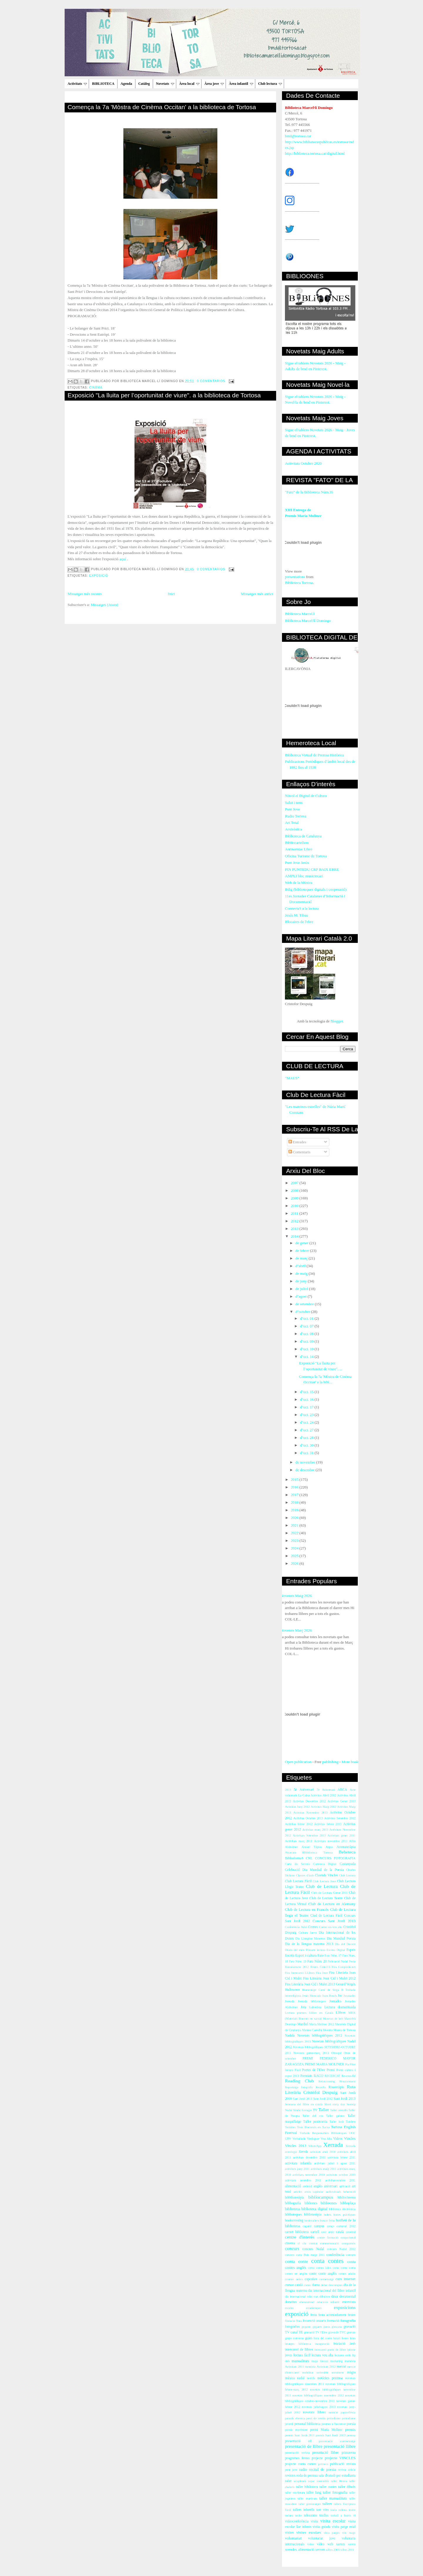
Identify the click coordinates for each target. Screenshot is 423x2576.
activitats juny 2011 (297, 2168)
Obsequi (336, 2053)
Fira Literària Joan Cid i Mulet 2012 (329, 1978)
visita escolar (332, 2520)
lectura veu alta (322, 2355)
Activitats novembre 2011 (331, 1841)
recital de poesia (322, 2469)
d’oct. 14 (307, 1356)
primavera (348, 2453)
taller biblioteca (307, 2487)
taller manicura (307, 2498)
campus (319, 2226)
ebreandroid (306, 2302)
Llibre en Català (321, 2012)
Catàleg (144, 84)
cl (299, 2243)
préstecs (323, 2464)
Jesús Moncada (311, 1995)
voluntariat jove (321, 2538)
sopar (311, 2481)
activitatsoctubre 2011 (340, 2180)
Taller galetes (335, 2115)
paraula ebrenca (295, 2418)
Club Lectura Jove (324, 1881)
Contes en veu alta (330, 1927)
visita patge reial (343, 2527)
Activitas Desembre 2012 (309, 1801)
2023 (295, 1540)
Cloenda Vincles (326, 1875)
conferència (335, 2254)
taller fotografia (335, 2492)
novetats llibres (314, 2412)
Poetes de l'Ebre (313, 2070)
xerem (351, 2544)
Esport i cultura (306, 1955)
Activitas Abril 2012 (323, 1795)
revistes (290, 2475)
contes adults (346, 2273)
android (307, 2186)
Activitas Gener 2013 (341, 1801)
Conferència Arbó (296, 1927)
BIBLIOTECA (103, 84)
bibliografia (293, 2203)
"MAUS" (292, 1078)
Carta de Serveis (297, 1864)
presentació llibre (339, 2446)
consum (350, 2254)
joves (288, 2355)
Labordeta (315, 2007)
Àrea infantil (241, 84)
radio (303, 2469)
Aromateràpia (346, 1847)
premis (350, 2429)
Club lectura (270, 84)
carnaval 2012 (346, 2226)
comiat (313, 2243)
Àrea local (189, 84)
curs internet (345, 2279)
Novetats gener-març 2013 (311, 2053)
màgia (351, 2372)
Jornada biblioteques (312, 2001)
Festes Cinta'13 (320, 1967)
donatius (291, 2302)
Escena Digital (336, 1950)
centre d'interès (299, 2236)
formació (333, 2321)
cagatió (307, 2226)
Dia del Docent (345, 1944)
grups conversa (294, 2338)
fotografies (292, 2327)
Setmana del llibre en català (304, 2104)
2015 (295, 1479)
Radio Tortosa (295, 816)
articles (297, 2191)
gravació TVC (336, 2332)
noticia (311, 2378)
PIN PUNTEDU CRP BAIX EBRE (312, 869)
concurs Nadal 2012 (341, 2249)
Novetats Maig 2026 (296, 1595)
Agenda (126, 84)
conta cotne (340, 2267)
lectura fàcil (301, 2355)
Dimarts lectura (315, 1950)
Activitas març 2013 (315, 1829)
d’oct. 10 (307, 1349)
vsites (310, 2544)
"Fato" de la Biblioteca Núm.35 (309, 492)
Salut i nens (294, 802)
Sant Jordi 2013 (345, 2099)
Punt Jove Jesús (297, 862)
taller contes (328, 2487)
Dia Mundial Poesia (341, 1938)
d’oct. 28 (307, 1437)
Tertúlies (290, 2127)
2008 (295, 1190)
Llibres (340, 2013)
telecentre (310, 2515)
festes (351, 2315)
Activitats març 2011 (298, 1841)
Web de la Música (298, 882)
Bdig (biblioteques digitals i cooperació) (315, 889)
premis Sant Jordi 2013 (330, 2435)
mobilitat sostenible (315, 2372)
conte (312, 2273)
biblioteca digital (314, 2209)
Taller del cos (312, 2115)
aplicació (344, 2186)
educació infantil (328, 2302)
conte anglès (327, 2273)
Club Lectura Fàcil (298, 1881)
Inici (171, 594)
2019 (295, 1510)
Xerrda (303, 2152)
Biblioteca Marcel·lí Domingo (308, 620)
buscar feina (327, 2220)
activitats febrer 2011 (341, 2157)
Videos (338, 2139)
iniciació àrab (344, 2344)
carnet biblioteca (297, 2232)
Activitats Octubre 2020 (303, 463)
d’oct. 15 (307, 1392)
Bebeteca (347, 1851)
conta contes (327, 2260)
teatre (352, 2509)
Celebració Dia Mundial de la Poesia (314, 1870)
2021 (295, 1525)
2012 (295, 1221)
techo (298, 2515)
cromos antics (294, 2279)
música (290, 2378)
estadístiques (314, 2308)
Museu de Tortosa (344, 2030)
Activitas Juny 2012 (297, 1806)
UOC (352, 2133)
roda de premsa (307, 2475)
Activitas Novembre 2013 (310, 1812)
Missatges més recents (85, 594)
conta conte (296, 2261)
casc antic (327, 2232)
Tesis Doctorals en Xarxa (313, 2127)
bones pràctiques (344, 2214)
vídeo (321, 2544)
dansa (316, 2285)
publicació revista (342, 2464)
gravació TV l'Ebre (315, 2332)
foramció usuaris (314, 2321)
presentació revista (297, 2452)
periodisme (333, 2418)
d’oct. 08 (307, 1333)
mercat (341, 2367)
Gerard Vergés (345, 1984)
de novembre (306, 1462)
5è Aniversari (304, 1790)
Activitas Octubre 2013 (308, 1818)
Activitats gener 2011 (342, 1835)
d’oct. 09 (307, 1341)
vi (354, 2515)
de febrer (303, 1250)
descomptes (335, 2285)
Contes (313, 1927)
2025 (295, 1556)
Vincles (349, 2138)
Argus (329, 1847)
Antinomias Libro (298, 849)
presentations (295, 577)
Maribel (302, 2024)
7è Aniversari (326, 1789)
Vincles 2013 (295, 2145)
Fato (321, 1955)
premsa (351, 2435)
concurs (292, 2248)
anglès (317, 2186)
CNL (309, 1858)
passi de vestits (315, 2418)
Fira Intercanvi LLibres (300, 1972)
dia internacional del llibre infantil (331, 2291)
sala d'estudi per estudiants (336, 2475)
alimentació (293, 2186)
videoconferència (296, 2521)
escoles (289, 2308)
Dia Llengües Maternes (310, 1938)
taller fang (313, 2492)
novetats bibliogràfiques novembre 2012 (318, 2395)
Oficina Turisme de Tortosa (306, 856)
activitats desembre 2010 (309, 2157)
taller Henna (339, 2481)
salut (288, 2481)
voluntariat (293, 2538)
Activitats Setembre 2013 (309, 1835)
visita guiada (321, 2527)
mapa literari (319, 2361)
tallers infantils (303, 2510)
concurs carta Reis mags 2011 (305, 2254)
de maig (302, 1273)
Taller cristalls (339, 2110)
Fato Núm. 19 (297, 1961)
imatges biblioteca (298, 2343)
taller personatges (309, 2504)
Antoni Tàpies (311, 1847)
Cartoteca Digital (325, 1864)
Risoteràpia (336, 2087)
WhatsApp (314, 2146)
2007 (295, 1183)
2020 (295, 1517)
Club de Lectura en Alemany (331, 1904)
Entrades (297, 1142)
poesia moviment (296, 2429)
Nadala (290, 2035)
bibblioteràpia (294, 2197)
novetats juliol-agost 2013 (318, 2406)
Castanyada (347, 1864)
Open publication (298, 1762)
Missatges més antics (257, 594)
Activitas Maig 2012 (323, 1806)
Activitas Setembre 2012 (339, 1818)
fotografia (347, 2320)
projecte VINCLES (340, 2458)
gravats (351, 2332)
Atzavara (290, 1852)
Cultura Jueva (307, 1932)
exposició (98, 575)
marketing (336, 2361)
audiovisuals (333, 2191)
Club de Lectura (322, 1886)
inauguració (322, 2343)
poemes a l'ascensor (333, 2423)
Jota (303, 2007)
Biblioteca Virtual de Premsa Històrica (314, 755)
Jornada (289, 2001)
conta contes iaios (319, 2267)
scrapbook (299, 2481)
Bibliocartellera (297, 842)
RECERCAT (332, 2075)
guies (308, 2338)
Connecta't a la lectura (302, 908)
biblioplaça (347, 2203)
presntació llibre (325, 2452)
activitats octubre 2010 (340, 2174)
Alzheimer (291, 1847)
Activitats (77, 84)
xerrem (320, 2550)
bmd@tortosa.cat (298, 136)
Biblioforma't (294, 1858)
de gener (303, 1243)
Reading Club (299, 2080)
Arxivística (293, 829)
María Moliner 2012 (321, 2024)
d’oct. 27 (307, 1430)
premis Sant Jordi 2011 (300, 2435)
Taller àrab (337, 2121)
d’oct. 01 (307, 1318)
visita (314, 2521)
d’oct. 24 (307, 1422)
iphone (351, 2349)
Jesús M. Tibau (296, 915)
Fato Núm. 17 (333, 1955)
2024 (295, 1548)
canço (330, 2226)
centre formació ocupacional (336, 2237)
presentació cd (298, 2441)
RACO (318, 2076)
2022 (295, 1533)
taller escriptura (295, 2492)
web (330, 2544)
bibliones (311, 2203)
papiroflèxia (348, 2412)
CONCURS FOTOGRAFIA (335, 1858)
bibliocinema (346, 2197)
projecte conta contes (300, 2464)
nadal (300, 2378)
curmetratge (326, 2279)
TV (315, 2110)
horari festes (341, 2338)
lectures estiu (343, 2355)
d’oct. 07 (307, 1326)
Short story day (334, 2104)
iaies (352, 2338)
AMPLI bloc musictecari (304, 876)
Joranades (349, 1995)
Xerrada (333, 2144)
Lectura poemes (295, 2012)
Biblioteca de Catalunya (303, 836)
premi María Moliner (326, 2430)
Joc (340, 1996)
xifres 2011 (347, 2549)
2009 (295, 1198)
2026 (295, 1563)
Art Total (292, 822)
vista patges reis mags (339, 2532)
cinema (95, 387)
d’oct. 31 (307, 1453)
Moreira (328, 2030)
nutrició (333, 2412)
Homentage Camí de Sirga (320, 1989)
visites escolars (308, 2532)
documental (347, 2296)
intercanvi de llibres (299, 2350)
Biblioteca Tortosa (299, 582)
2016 (295, 1487)
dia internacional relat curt (301, 2296)
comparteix (348, 2243)
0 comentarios (211, 381)
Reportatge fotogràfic (299, 2087)
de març (302, 1258)
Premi (331, 2070)
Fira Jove (322, 1972)
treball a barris (341, 2515)
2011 (295, 1213)
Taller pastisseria (315, 2121)
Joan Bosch (329, 1995)
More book (350, 1762)
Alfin (352, 1841)
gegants (306, 2326)
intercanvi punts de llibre (330, 2349)
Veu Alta (326, 2138)
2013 (295, 1228)
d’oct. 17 (307, 1407)
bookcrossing (294, 2220)
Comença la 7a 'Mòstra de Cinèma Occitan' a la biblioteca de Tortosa (162, 107)
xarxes (340, 2544)
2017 (295, 1495)
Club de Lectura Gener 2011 (329, 1892)
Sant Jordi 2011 (302, 2098)
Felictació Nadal (338, 1961)
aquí (122, 559)
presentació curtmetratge (337, 2441)
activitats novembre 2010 (309, 2174)
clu (304, 2243)
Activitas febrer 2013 (328, 1824)
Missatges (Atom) (104, 604)
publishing (330, 1762)
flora (299, 2320)
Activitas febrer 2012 (299, 1824)
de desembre (306, 1470)
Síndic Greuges (302, 2110)
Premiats (306, 2076)
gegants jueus (321, 2326)
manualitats (300, 2361)
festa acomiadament (332, 2315)
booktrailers (311, 2220)
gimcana (337, 2326)
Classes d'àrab (305, 1875)
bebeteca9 (349, 2191)
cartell (315, 2232)
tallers (327, 2503)
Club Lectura (347, 1875)
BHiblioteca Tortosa (317, 1852)
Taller (323, 2109)
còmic (307, 2285)
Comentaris (299, 1152)
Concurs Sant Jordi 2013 (334, 1921)
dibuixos (324, 2296)
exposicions (344, 2307)
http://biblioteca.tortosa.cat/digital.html (315, 153)
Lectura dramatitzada (339, 2007)
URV (288, 2138)
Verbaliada (299, 2138)
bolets (327, 2214)
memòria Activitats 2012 (320, 2366)
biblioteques (293, 2215)
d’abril (301, 1266)
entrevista (348, 2302)
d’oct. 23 (307, 1414)
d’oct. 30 (307, 1445)
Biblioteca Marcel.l (299, 614)
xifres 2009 (333, 2549)
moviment (338, 2372)
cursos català (294, 2285)
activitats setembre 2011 (303, 2180)
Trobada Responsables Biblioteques (323, 2133)
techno (289, 2515)
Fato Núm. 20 (317, 1961)
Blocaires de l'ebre (299, 921)
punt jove (291, 2469)
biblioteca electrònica (342, 2209)
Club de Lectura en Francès (307, 1909)
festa (313, 2315)
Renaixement (347, 2081)
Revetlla (320, 2087)
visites (289, 2533)
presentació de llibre (303, 2446)
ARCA (342, 1790)
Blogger (336, 1021)
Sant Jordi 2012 (323, 2098)
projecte (317, 2458)
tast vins (322, 2510)
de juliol (302, 1289)
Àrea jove (214, 84)
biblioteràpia (312, 2215)
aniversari (331, 2186)
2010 (295, 1205)
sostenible (323, 2481)
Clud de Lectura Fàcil (326, 1915)
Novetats (165, 84)
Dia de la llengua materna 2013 (309, 1944)
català (340, 2232)
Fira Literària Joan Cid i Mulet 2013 (310, 1984)
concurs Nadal (313, 2249)
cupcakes (311, 2279)
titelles (323, 2515)
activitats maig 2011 (323, 2168)
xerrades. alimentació (299, 2550)
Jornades (335, 2001)
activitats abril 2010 (323, 2151)
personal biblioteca (307, 2424)
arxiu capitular (313, 2191)
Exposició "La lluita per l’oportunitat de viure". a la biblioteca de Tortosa (164, 395)
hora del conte (323, 2338)
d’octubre (303, 1311)
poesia (351, 2424)
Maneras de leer (333, 2018)
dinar (334, 2296)
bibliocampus (320, 2197)
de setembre (305, 1304)
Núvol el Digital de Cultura (306, 796)
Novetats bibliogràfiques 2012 (319, 2035)
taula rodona (339, 2509)
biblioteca (292, 2209)
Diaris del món (294, 1950)
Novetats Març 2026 (296, 1630)
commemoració (329, 2243)
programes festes (297, 2458)
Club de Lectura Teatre (326, 1898)
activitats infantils (298, 2163)
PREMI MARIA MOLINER (324, 2064)
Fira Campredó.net (343, 1967)
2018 (295, 1502)
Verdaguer (313, 2138)
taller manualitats (333, 2498)
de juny (302, 1281)
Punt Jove (292, 809)
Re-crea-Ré (348, 2075)
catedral (350, 2232)
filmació (290, 2320)
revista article (346, 2469)
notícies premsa (330, 2378)
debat (324, 2285)
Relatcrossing (326, 2081)
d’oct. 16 (307, 1399)
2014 (295, 1236)
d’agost (302, 1296)
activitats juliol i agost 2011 (334, 2163)
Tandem (350, 2121)
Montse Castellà (312, 2030)
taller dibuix (346, 2487)
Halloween (292, 1990)
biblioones (329, 2203)
